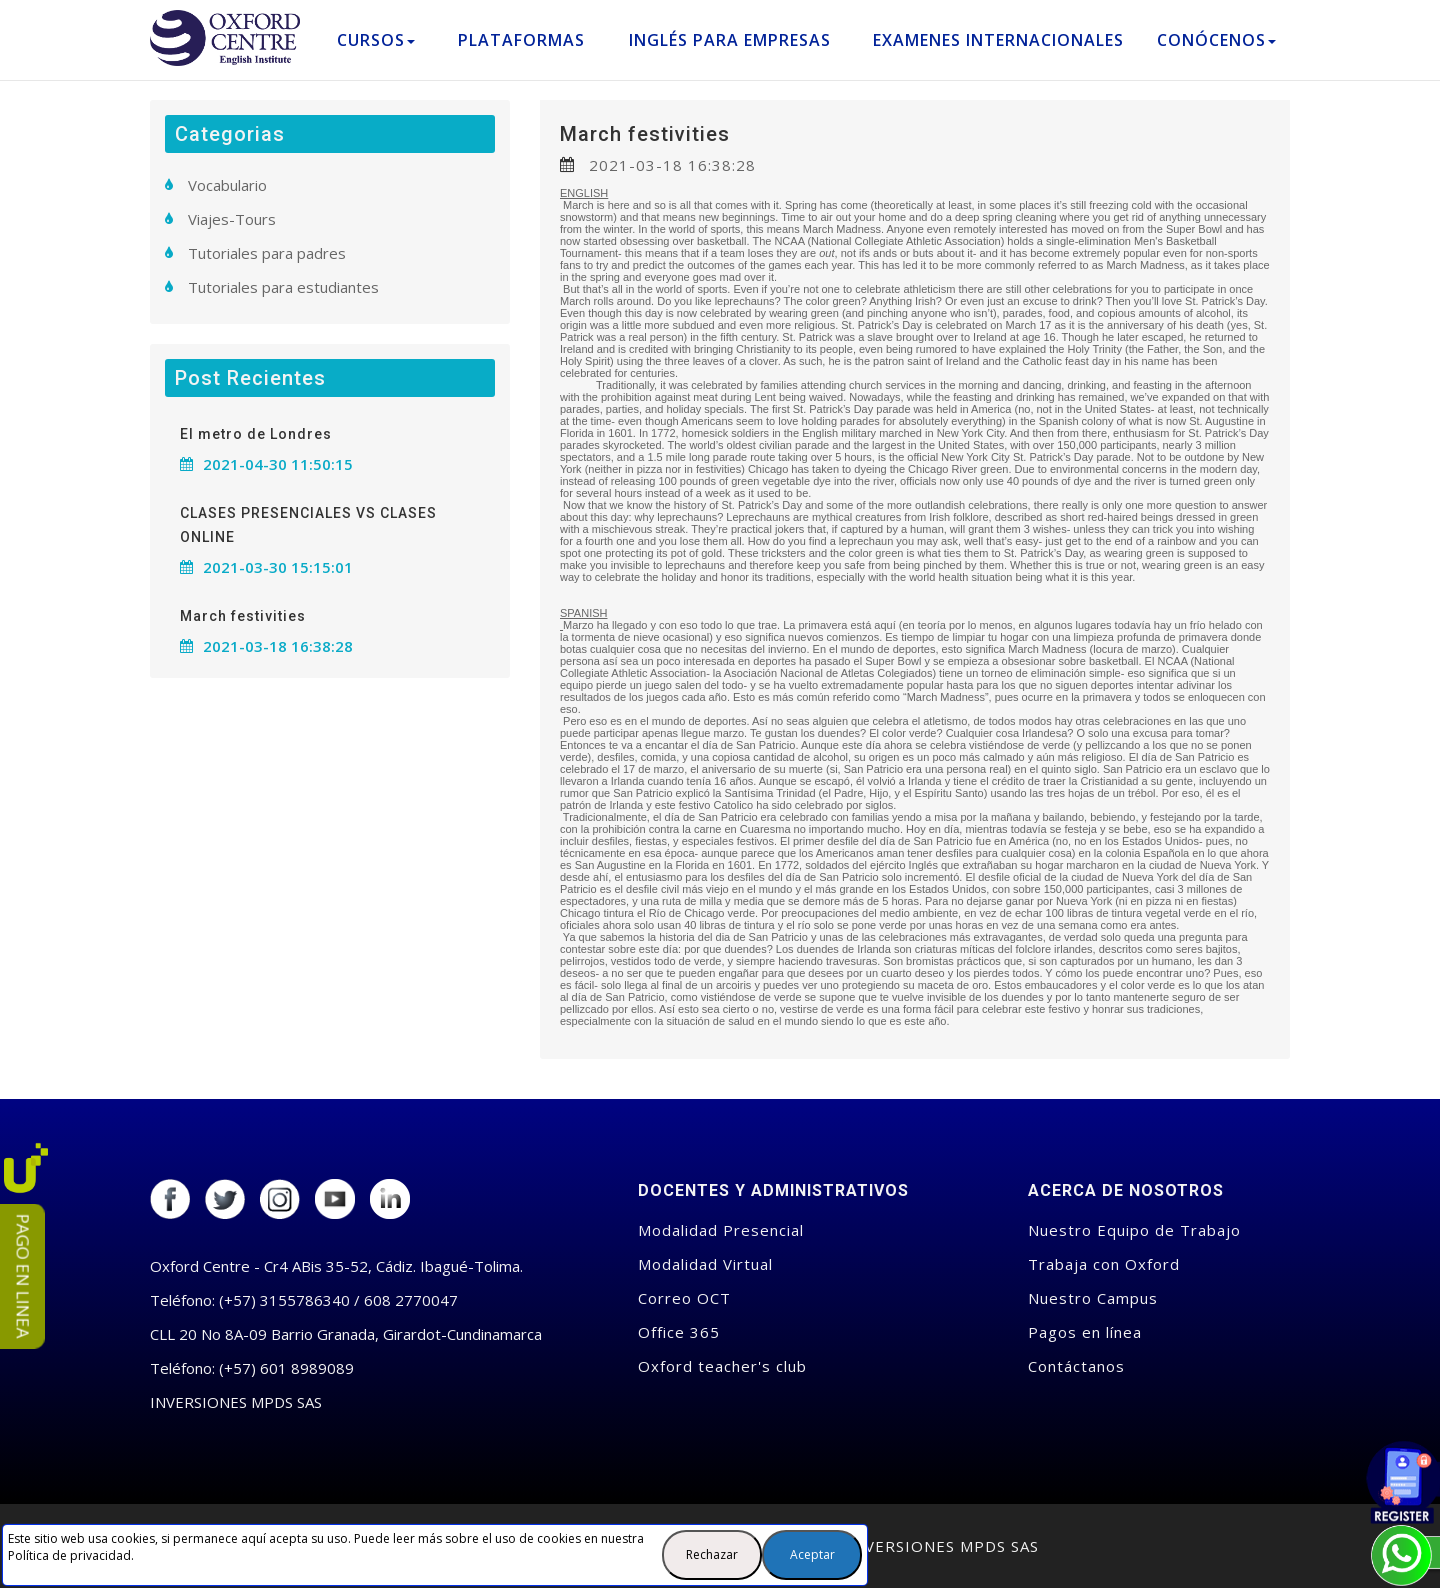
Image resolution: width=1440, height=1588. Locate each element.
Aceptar (812, 1554)
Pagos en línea (1085, 1332)
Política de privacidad (69, 1555)
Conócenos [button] (1216, 40)
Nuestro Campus (1093, 1298)
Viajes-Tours (232, 219)
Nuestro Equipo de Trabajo (1134, 1230)
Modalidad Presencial (721, 1230)
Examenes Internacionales (998, 40)
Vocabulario (227, 185)
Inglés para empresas (730, 40)
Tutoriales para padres (267, 253)
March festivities (645, 134)
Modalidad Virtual (705, 1264)
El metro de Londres (256, 434)
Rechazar (712, 1554)
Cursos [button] (376, 40)
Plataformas (521, 40)
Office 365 (679, 1332)
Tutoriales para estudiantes (283, 287)
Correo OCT (684, 1298)
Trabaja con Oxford (1104, 1264)
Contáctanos (1076, 1366)
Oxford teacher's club (722, 1366)
